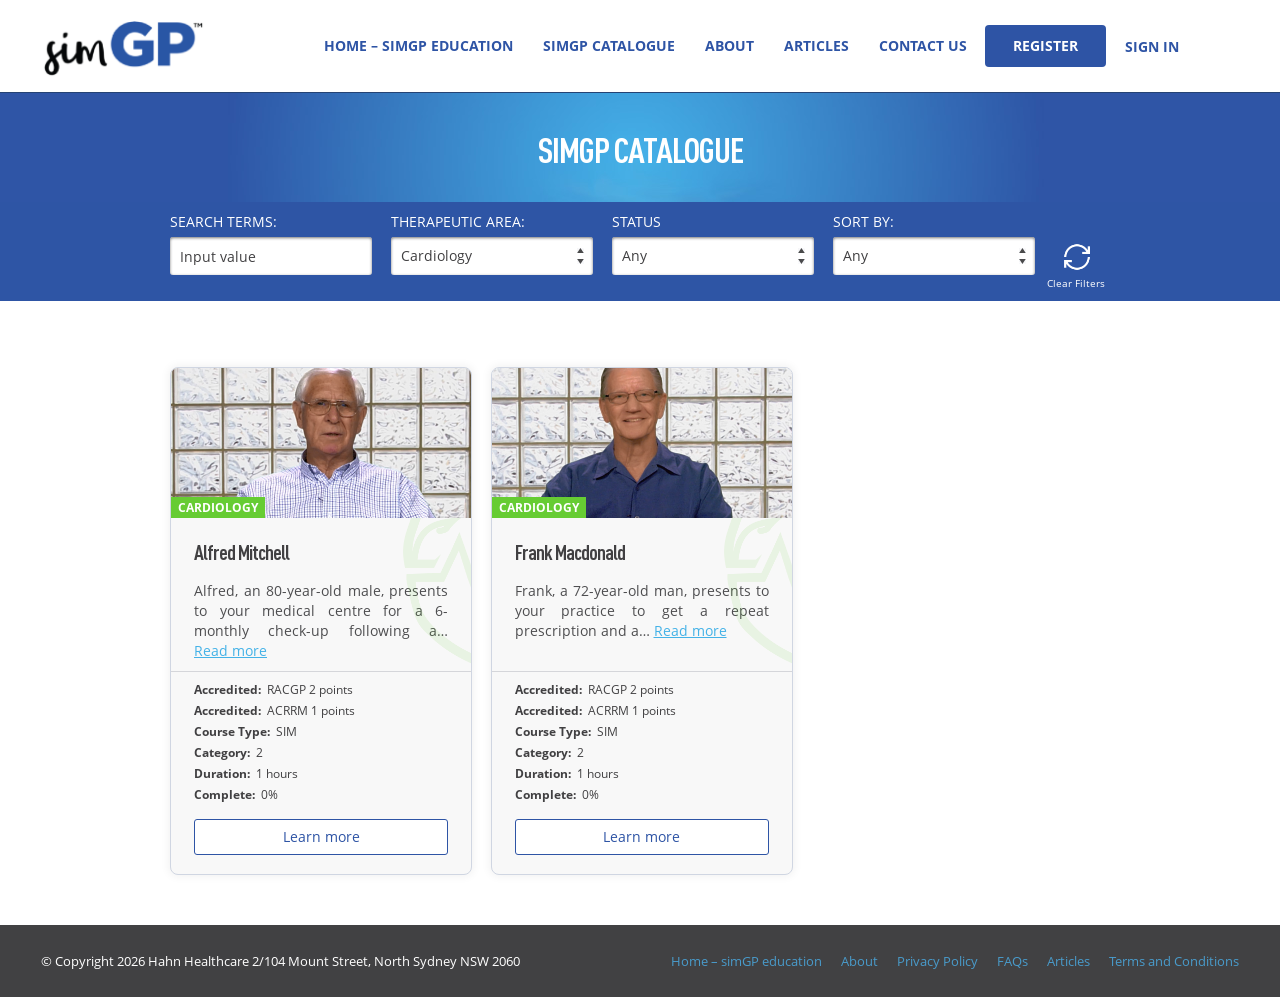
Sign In (1152, 46)
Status (636, 221)
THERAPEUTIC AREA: (458, 221)
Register (1045, 45)
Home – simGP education (418, 45)
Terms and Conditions (1174, 961)
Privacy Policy (937, 961)
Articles (816, 45)
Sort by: (863, 221)
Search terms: (223, 221)
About (729, 45)
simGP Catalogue (609, 45)
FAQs (1012, 961)
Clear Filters (1077, 260)
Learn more (321, 836)
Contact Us (923, 45)
